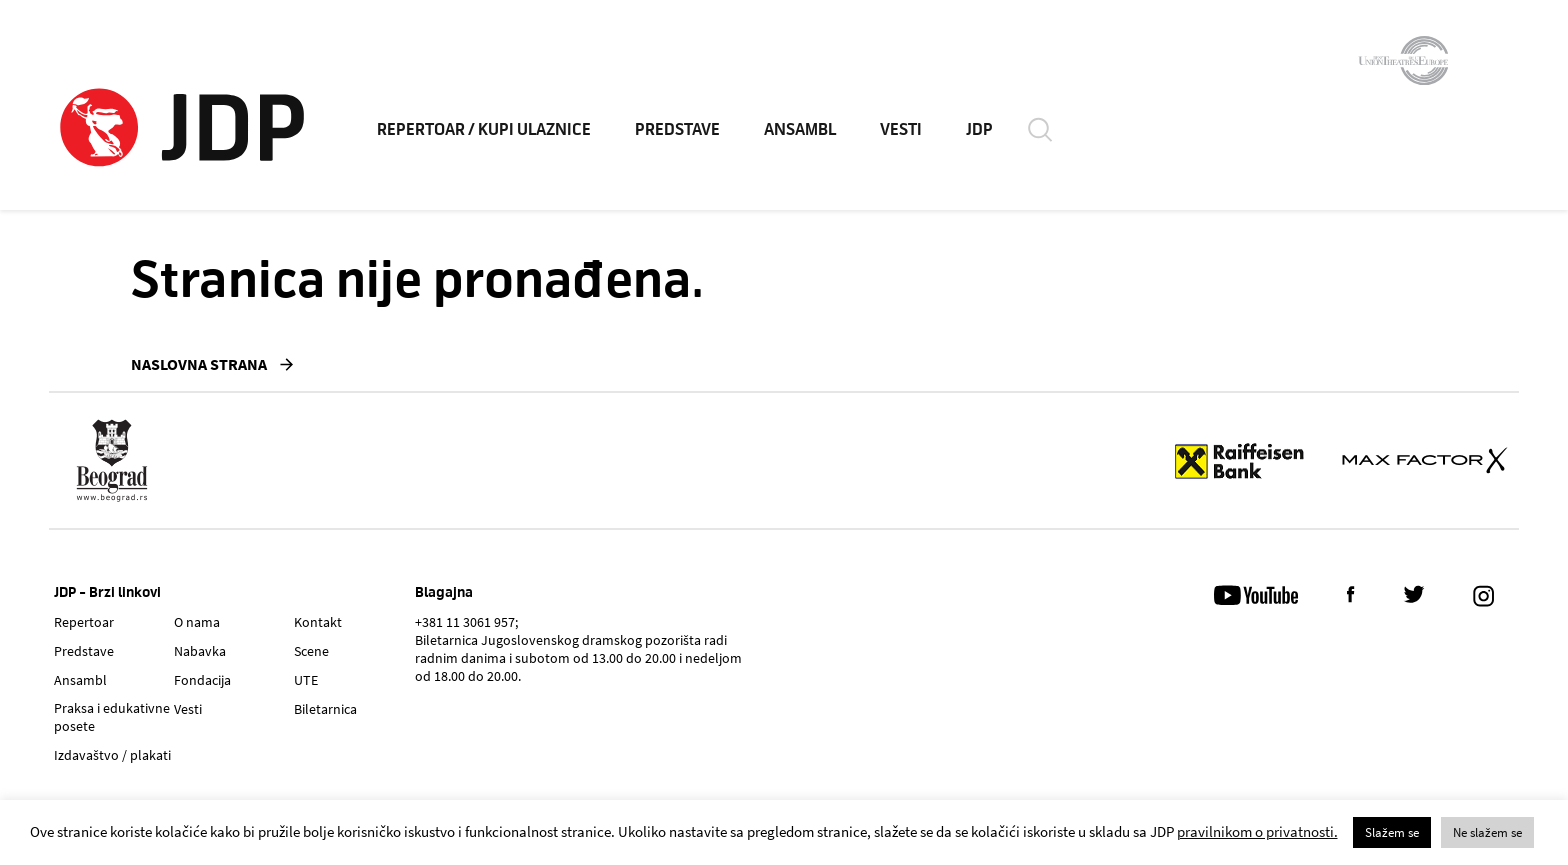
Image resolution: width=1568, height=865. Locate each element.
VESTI (901, 130)
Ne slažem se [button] (1487, 832)
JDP (979, 130)
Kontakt (318, 622)
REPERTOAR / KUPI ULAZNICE (484, 130)
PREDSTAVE (677, 130)
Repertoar (84, 622)
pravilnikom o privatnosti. (1257, 831)
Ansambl (80, 680)
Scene (311, 651)
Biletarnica (325, 709)
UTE (306, 680)
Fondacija (202, 680)
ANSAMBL (800, 130)
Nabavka (200, 651)
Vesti (188, 709)
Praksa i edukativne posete (112, 717)
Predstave (84, 651)
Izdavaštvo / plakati (112, 755)
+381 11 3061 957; (466, 622)
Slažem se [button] (1392, 832)
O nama (197, 622)
